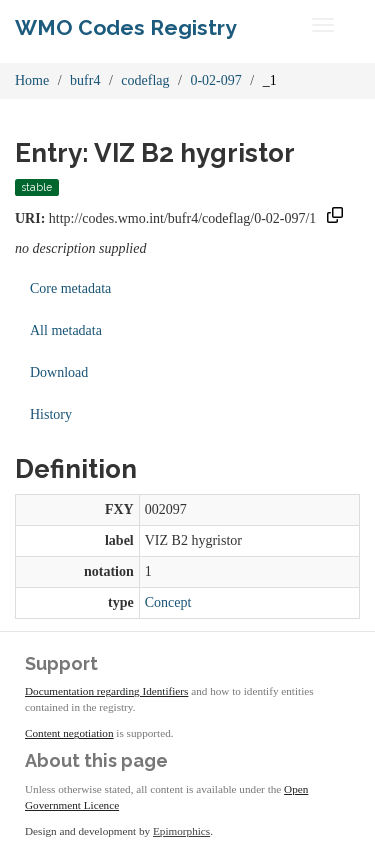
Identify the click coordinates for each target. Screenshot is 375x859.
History (51, 414)
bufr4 (85, 80)
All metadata (66, 330)
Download (59, 372)
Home (32, 80)
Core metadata (70, 288)
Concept (168, 602)
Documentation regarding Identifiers (106, 691)
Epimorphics (181, 831)
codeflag (145, 80)
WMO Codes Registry (126, 27)
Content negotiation (69, 733)
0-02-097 (215, 80)
